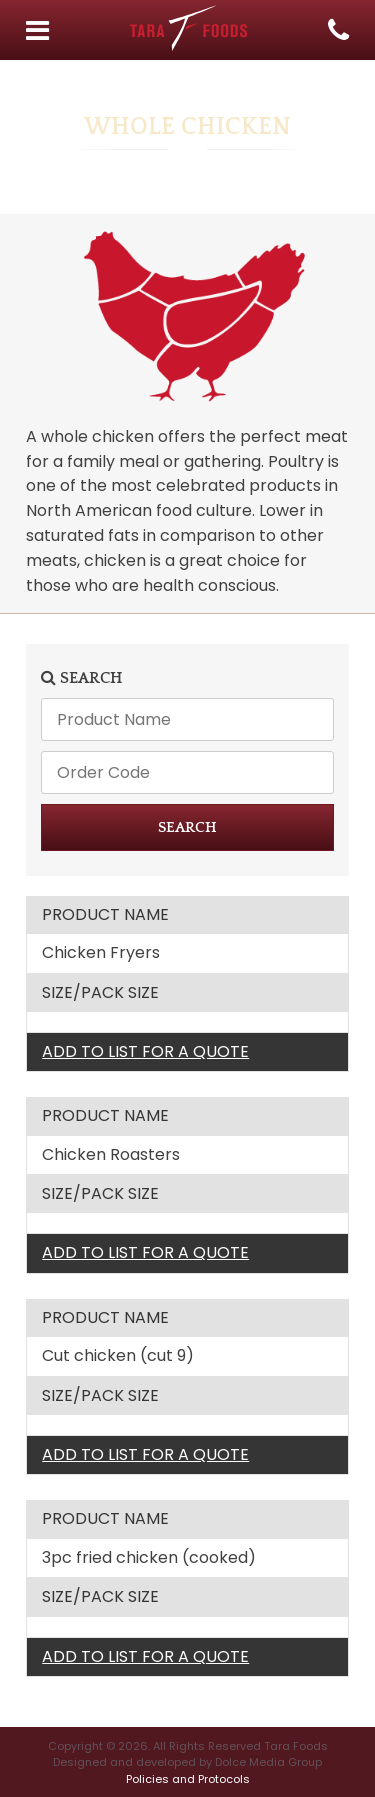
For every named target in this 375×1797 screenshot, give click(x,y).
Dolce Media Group (268, 1762)
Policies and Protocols (188, 1779)
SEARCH (187, 827)
